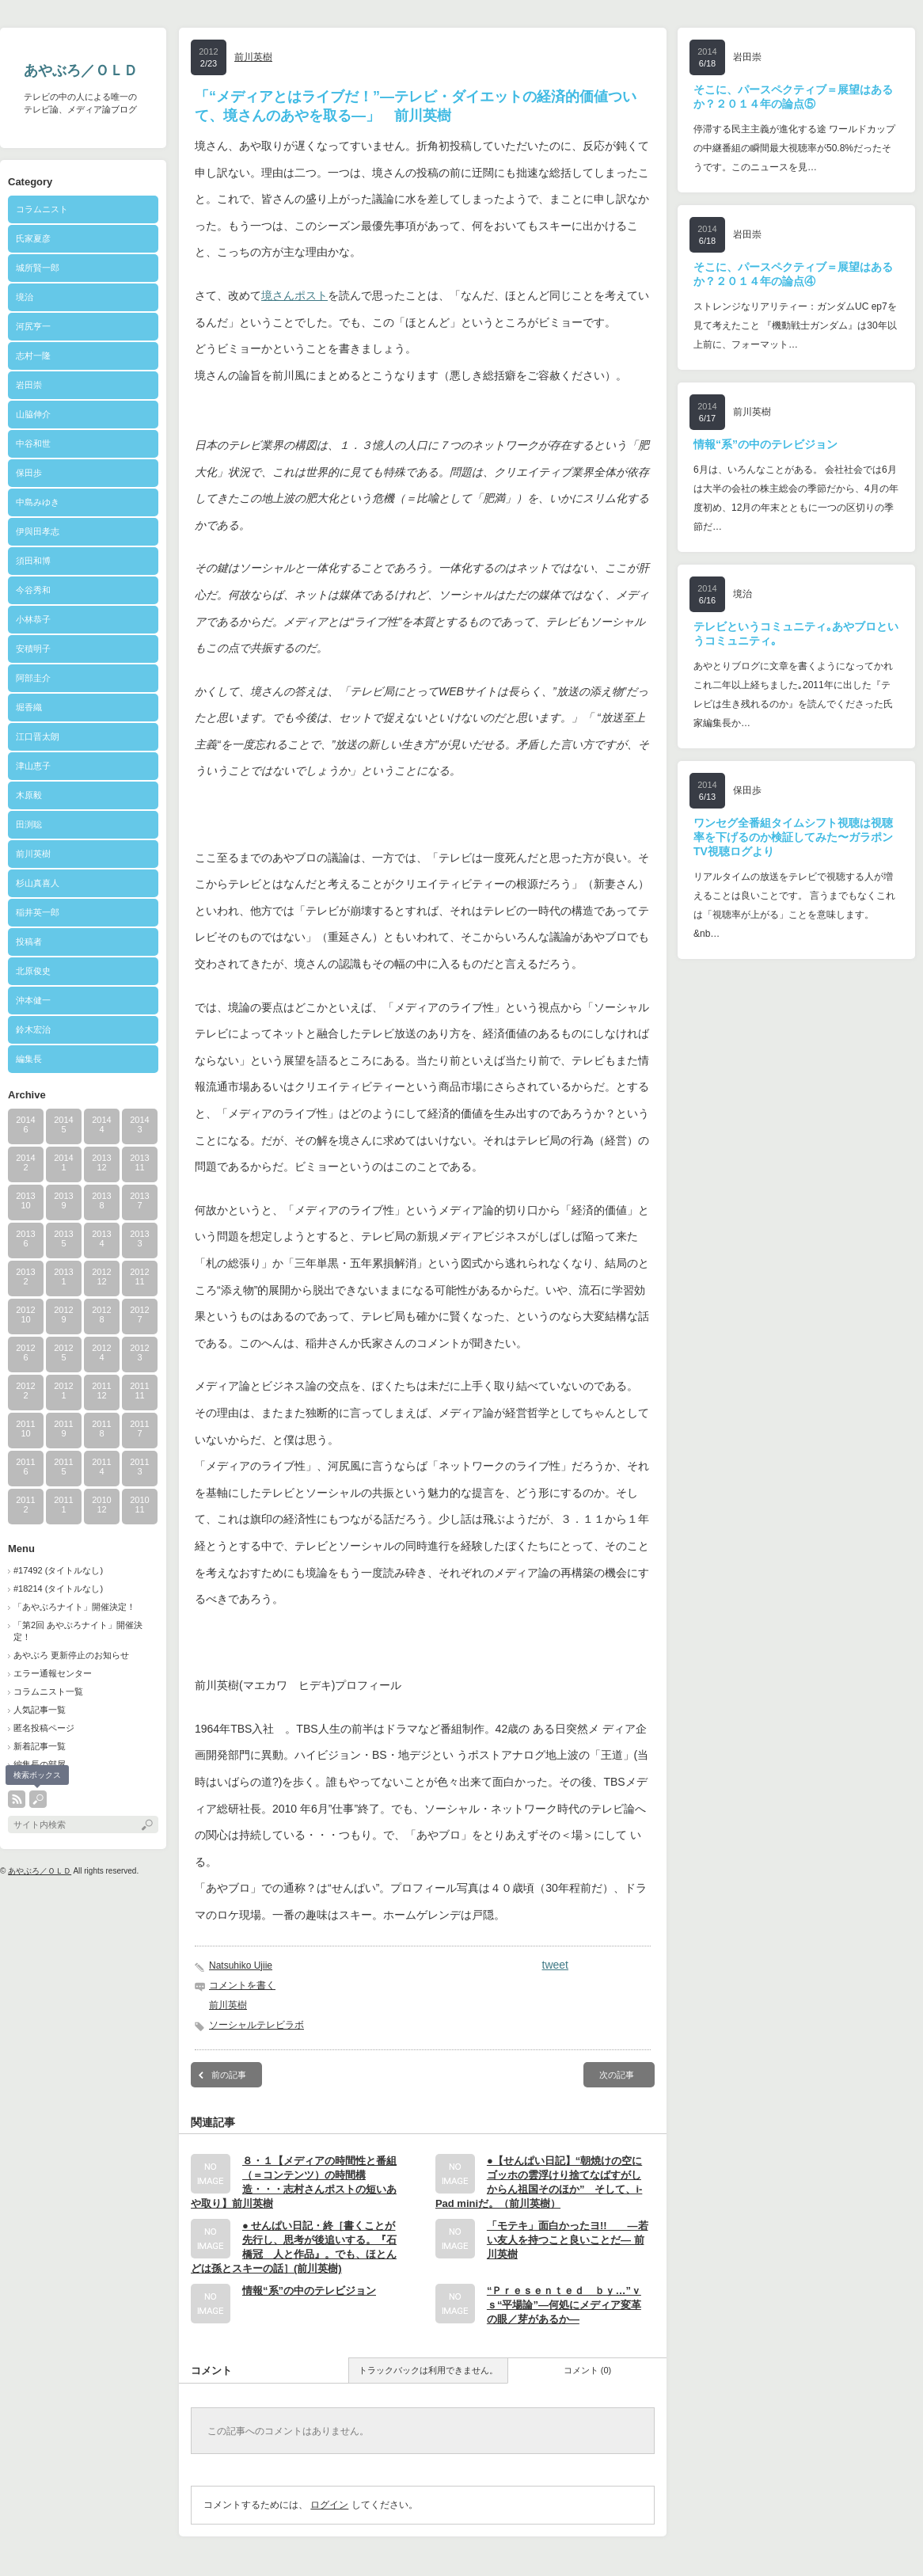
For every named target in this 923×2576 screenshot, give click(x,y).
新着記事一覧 (39, 1746)
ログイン (329, 2504)
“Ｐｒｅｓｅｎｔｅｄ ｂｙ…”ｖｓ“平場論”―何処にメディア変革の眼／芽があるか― (564, 2305)
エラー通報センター (52, 1673)
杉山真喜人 (37, 883)
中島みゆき (37, 502)
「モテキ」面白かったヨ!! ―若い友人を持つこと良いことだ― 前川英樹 (567, 2240)
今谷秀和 (33, 590)
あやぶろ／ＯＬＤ (81, 70)
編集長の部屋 (39, 1764)
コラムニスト (42, 209)
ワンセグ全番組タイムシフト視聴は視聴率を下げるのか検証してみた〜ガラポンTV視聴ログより (793, 837)
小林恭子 (33, 619)
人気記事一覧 (39, 1709)
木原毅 (29, 795)
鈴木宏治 (33, 1029)
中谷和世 (33, 443)
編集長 (29, 1059)
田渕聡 (29, 824)
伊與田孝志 (37, 531)
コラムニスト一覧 (48, 1691)
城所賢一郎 (37, 267)
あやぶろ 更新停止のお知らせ (71, 1655)
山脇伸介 (33, 414)
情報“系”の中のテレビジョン (309, 2290)
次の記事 (616, 2074)
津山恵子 (33, 766)
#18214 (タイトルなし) (58, 1588)
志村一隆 (33, 355)
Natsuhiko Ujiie (240, 1965)
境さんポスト (294, 295)
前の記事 (228, 2074)
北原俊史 (33, 971)
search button (38, 1799)
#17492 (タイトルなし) (58, 1570)
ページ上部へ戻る (890, 2543)
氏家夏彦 (33, 238)
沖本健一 (33, 1000)
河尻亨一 (33, 326)
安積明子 (33, 648)
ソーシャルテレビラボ (256, 2024)
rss (16, 1799)
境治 (24, 297)
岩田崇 (29, 385)
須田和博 (33, 560)
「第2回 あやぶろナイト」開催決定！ (77, 1631)
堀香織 (29, 707)
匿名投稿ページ (43, 1728)
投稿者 (46, 941)
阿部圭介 (33, 678)
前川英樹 (33, 853)
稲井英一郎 (37, 912)
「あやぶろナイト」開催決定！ (74, 1606)
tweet (555, 1964)
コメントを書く (242, 1985)
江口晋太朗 (37, 736)
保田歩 (29, 473)
